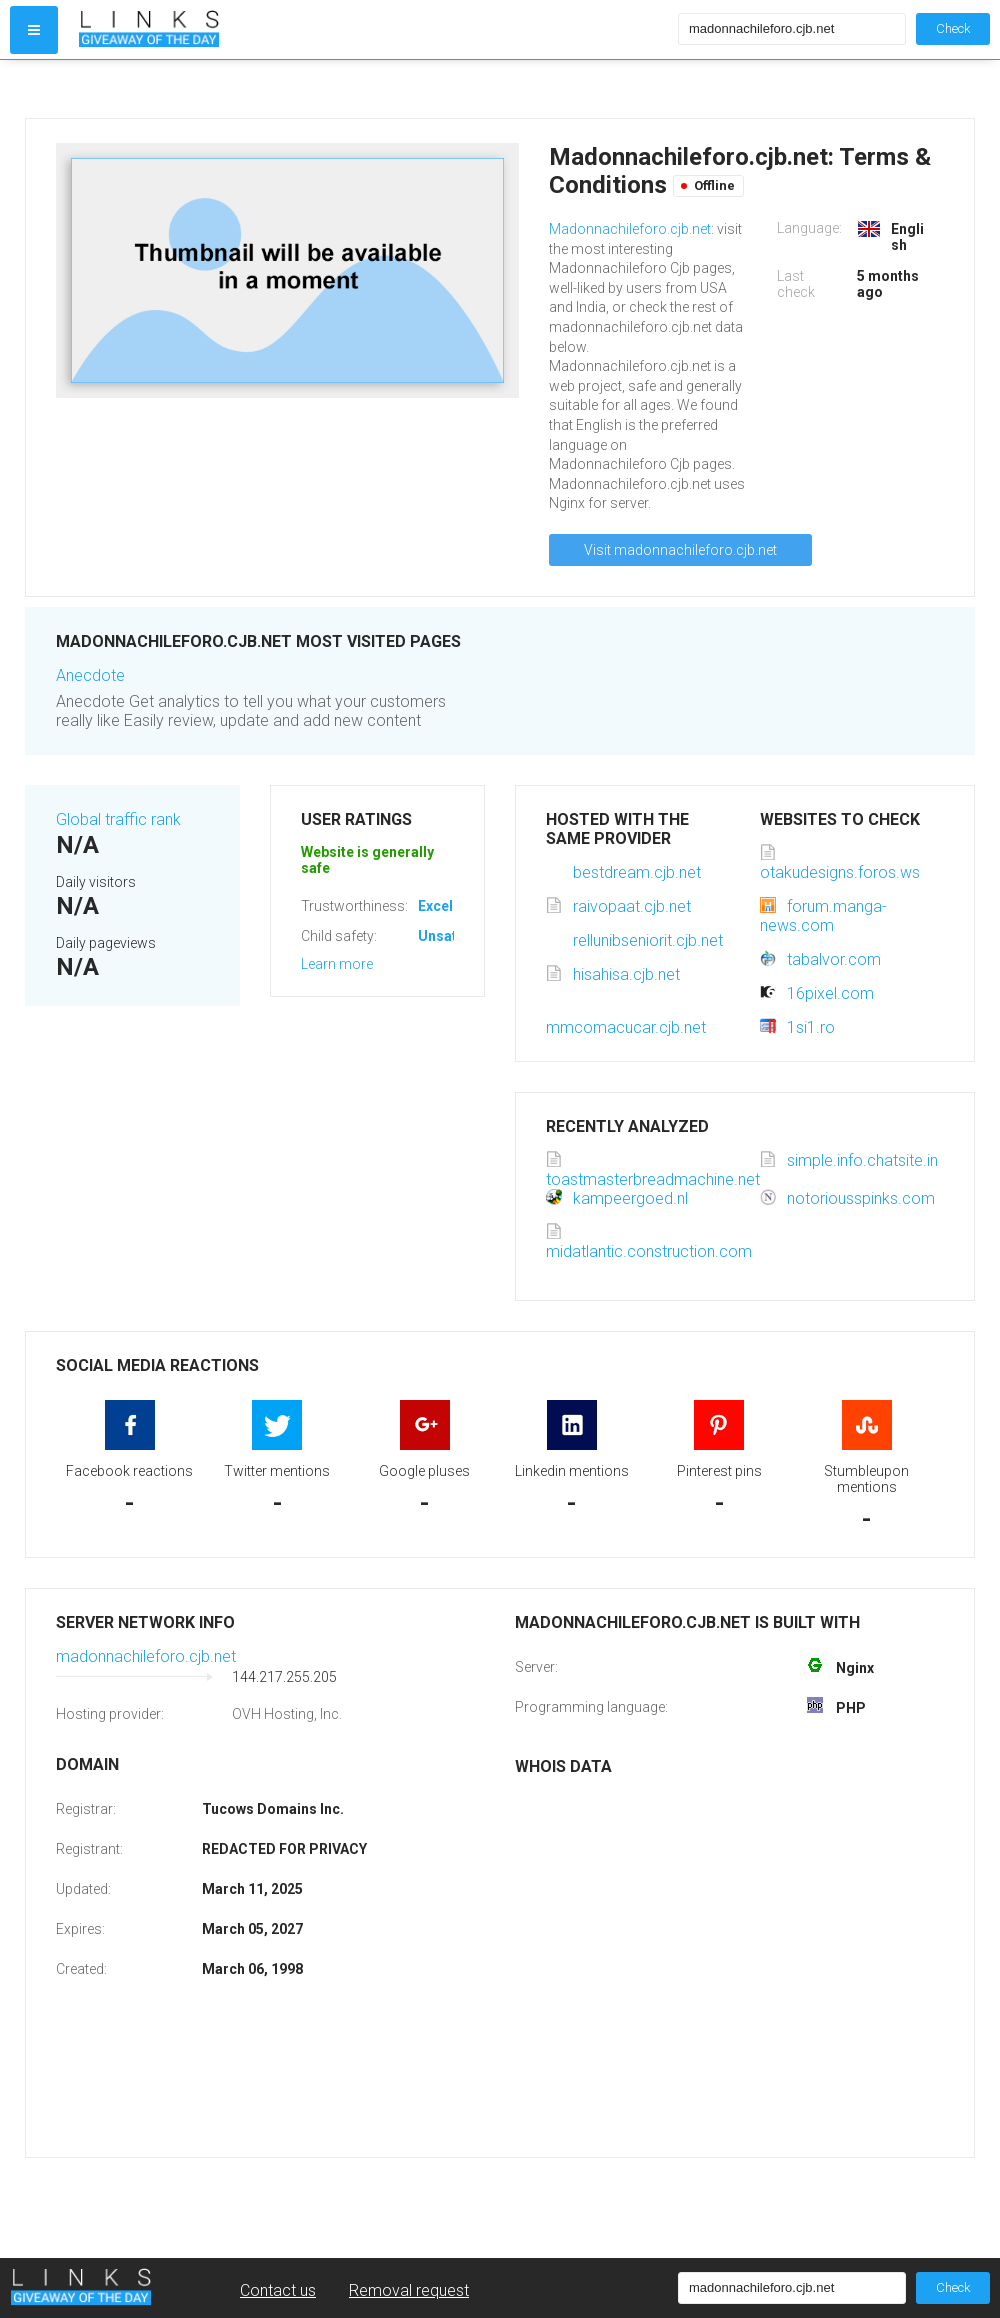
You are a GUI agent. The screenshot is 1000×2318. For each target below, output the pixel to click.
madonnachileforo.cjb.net (146, 1656)
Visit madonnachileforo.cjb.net (680, 550)
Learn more (337, 964)
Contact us (278, 2290)
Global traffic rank (118, 819)
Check (953, 28)
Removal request (409, 2290)
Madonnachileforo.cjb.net (630, 229)
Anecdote (90, 675)
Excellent (448, 906)
